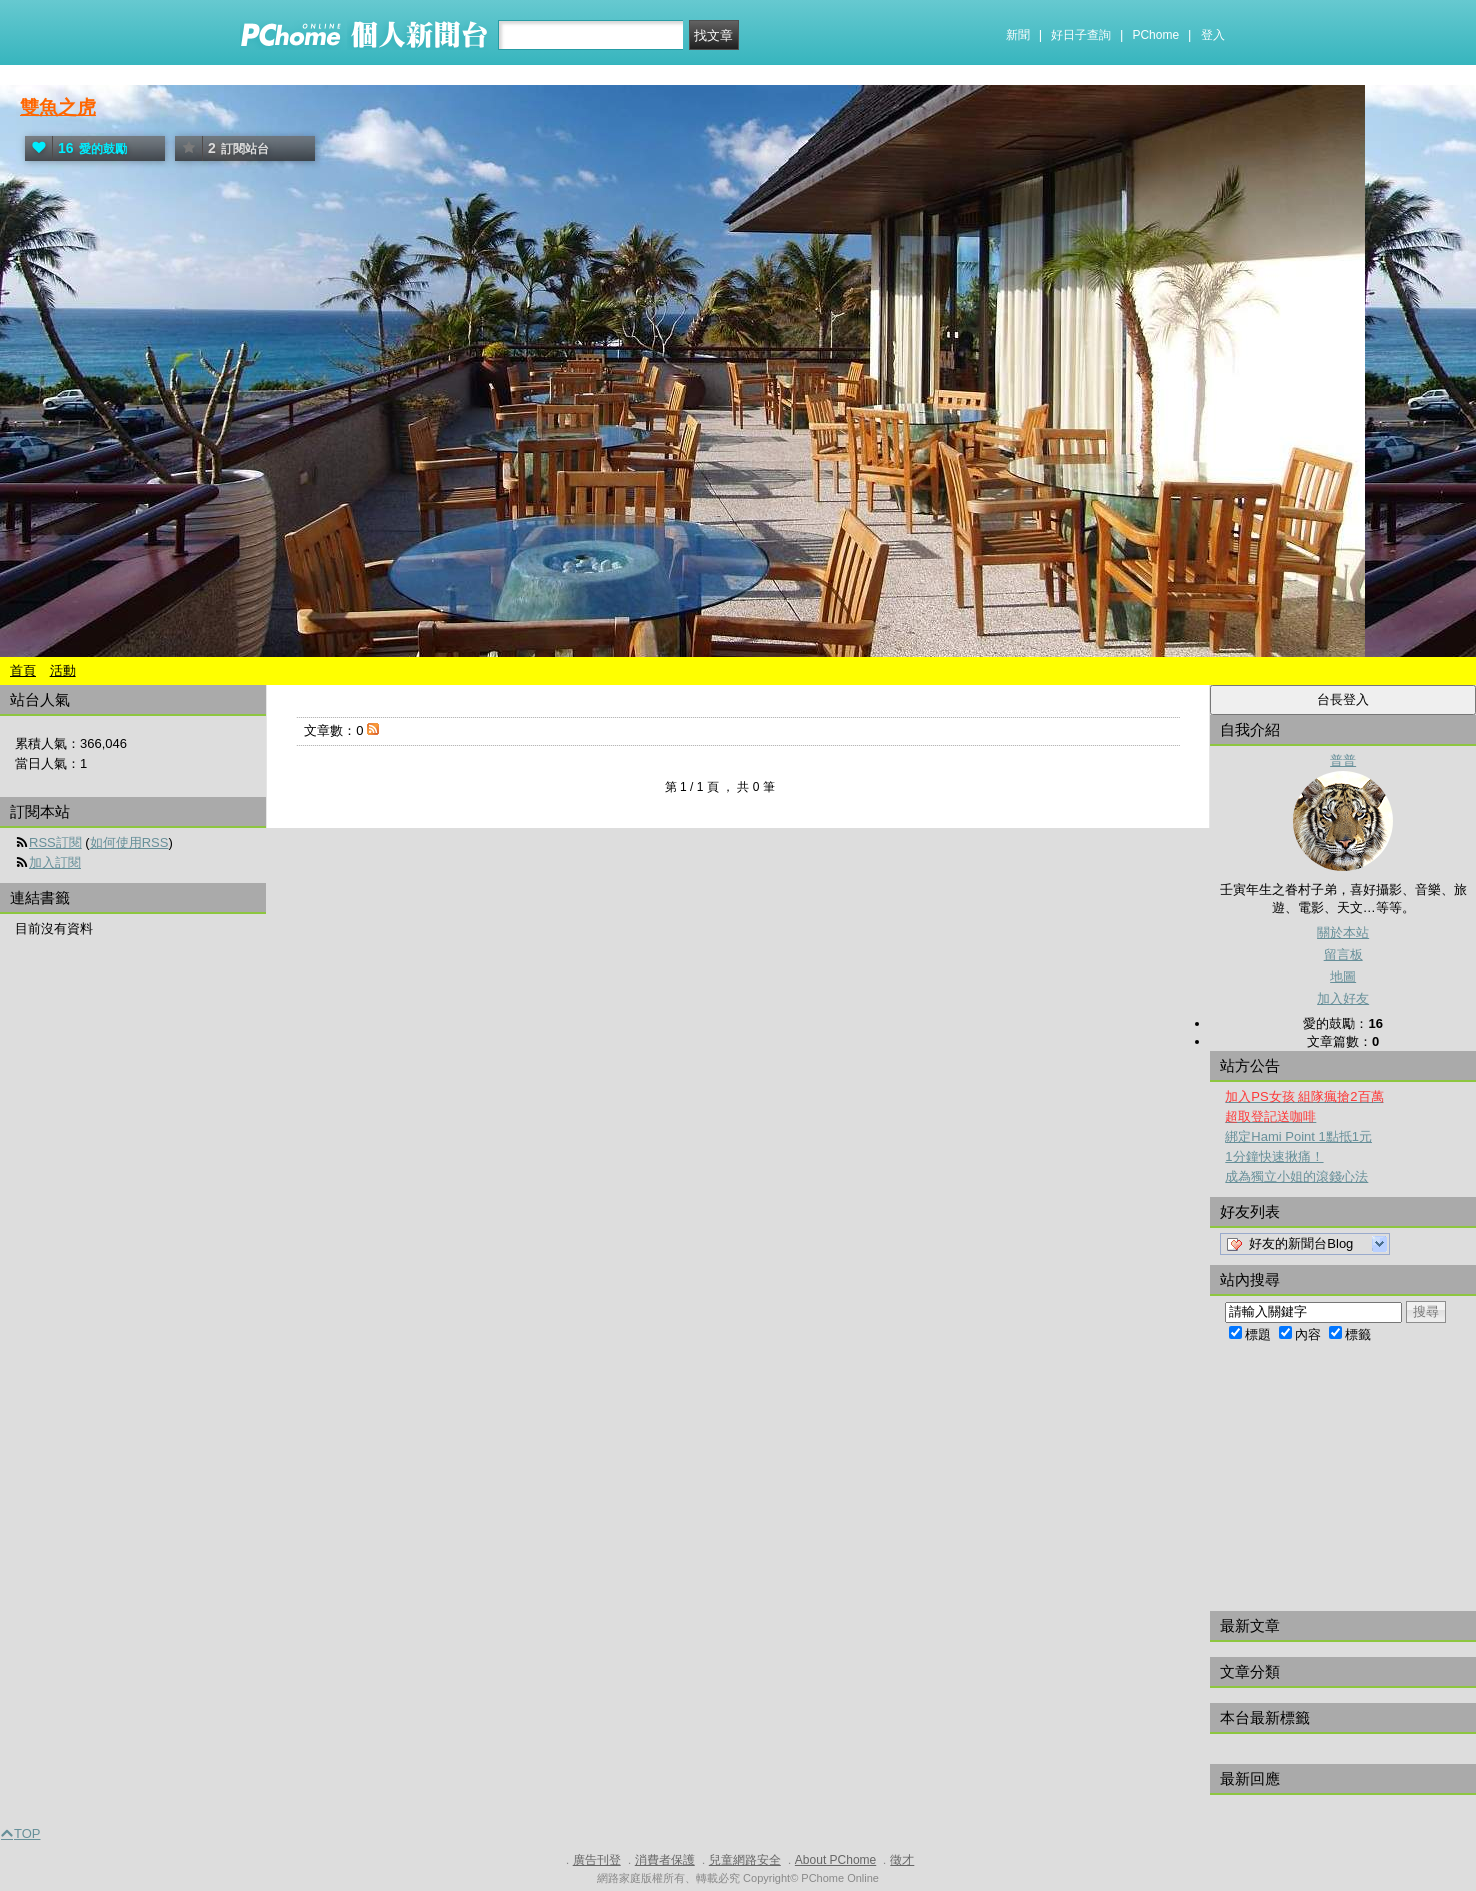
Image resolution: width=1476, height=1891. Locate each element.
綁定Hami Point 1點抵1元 (1298, 1136)
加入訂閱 (55, 862)
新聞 (1018, 35)
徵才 (902, 1860)
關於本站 (1343, 932)
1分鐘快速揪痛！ (1274, 1156)
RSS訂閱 (55, 842)
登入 (1213, 35)
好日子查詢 (1081, 35)
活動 (63, 670)
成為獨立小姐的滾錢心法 (1296, 1176)
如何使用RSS (129, 842)
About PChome (835, 1860)
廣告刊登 (597, 1860)
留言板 (1343, 954)
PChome (1155, 35)
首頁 (23, 670)
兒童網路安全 (745, 1860)
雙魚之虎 (58, 107)
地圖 (1343, 976)
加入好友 (1343, 998)
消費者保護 (665, 1860)
